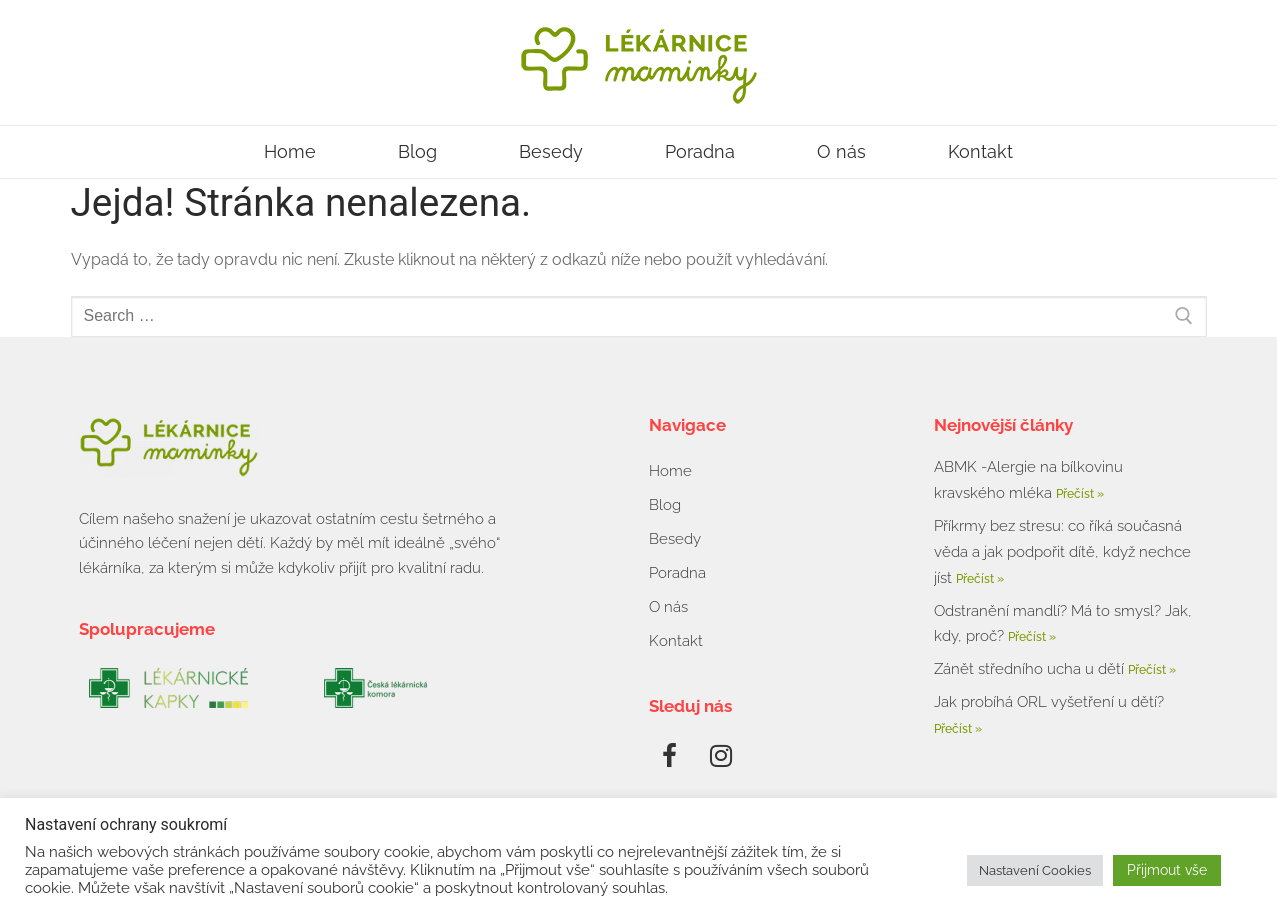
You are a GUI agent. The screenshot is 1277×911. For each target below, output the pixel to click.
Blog (417, 151)
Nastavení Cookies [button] (1035, 870)
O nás (841, 151)
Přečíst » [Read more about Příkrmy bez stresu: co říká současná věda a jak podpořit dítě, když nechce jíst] (980, 579)
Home (290, 151)
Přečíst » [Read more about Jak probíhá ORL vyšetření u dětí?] (958, 729)
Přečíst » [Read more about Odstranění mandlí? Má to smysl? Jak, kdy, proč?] (1032, 637)
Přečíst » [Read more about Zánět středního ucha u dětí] (1152, 670)
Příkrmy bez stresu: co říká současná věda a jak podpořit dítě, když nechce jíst (1062, 552)
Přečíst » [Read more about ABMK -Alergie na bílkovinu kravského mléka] (1080, 494)
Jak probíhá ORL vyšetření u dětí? (1049, 702)
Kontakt (980, 151)
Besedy (551, 151)
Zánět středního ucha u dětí (1031, 669)
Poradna (700, 151)
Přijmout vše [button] (1167, 870)
